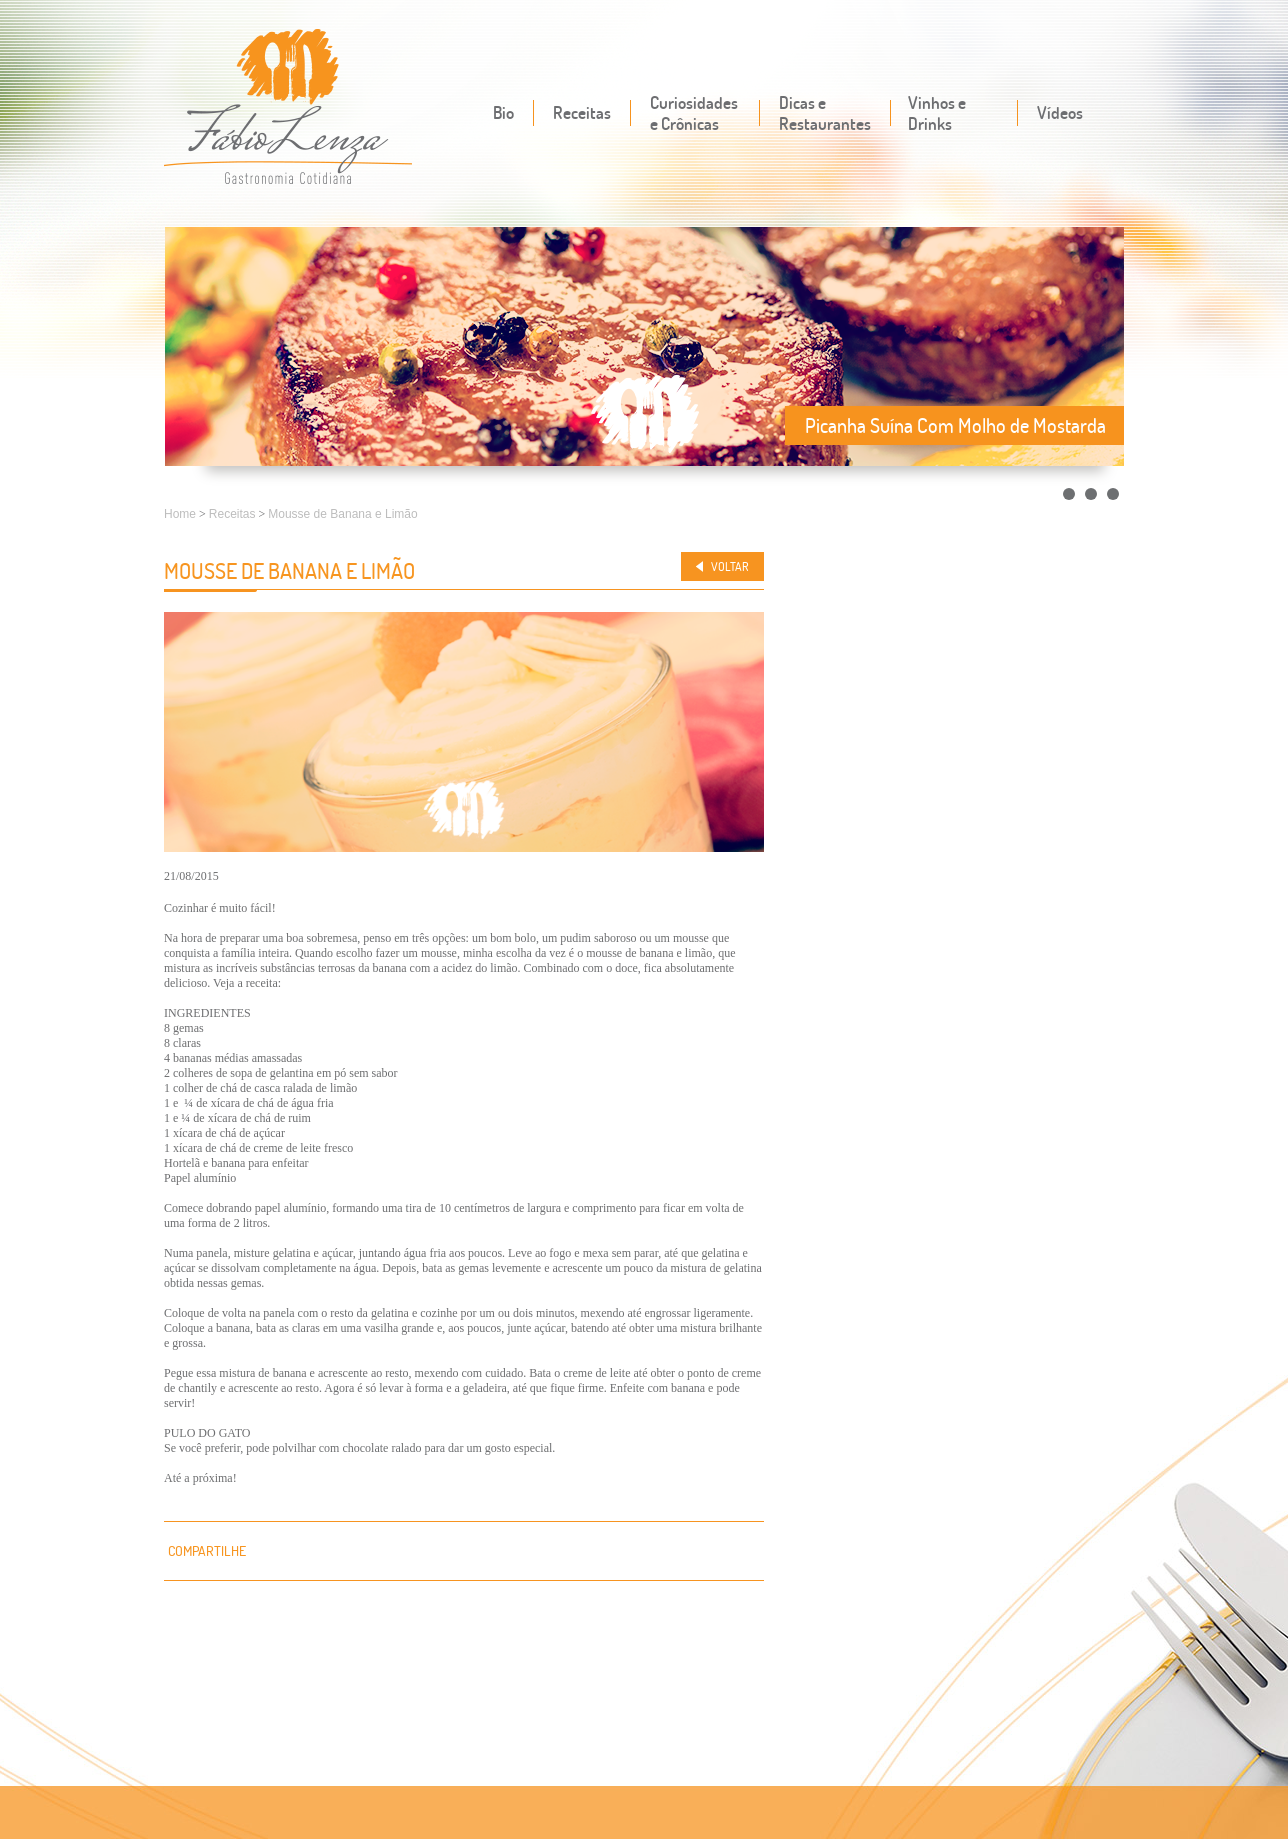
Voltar (730, 566)
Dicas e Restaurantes (825, 113)
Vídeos (1060, 112)
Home (180, 514)
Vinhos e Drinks (937, 113)
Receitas (582, 112)
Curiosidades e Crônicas (694, 113)
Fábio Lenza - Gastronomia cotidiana (288, 108)
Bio (503, 112)
